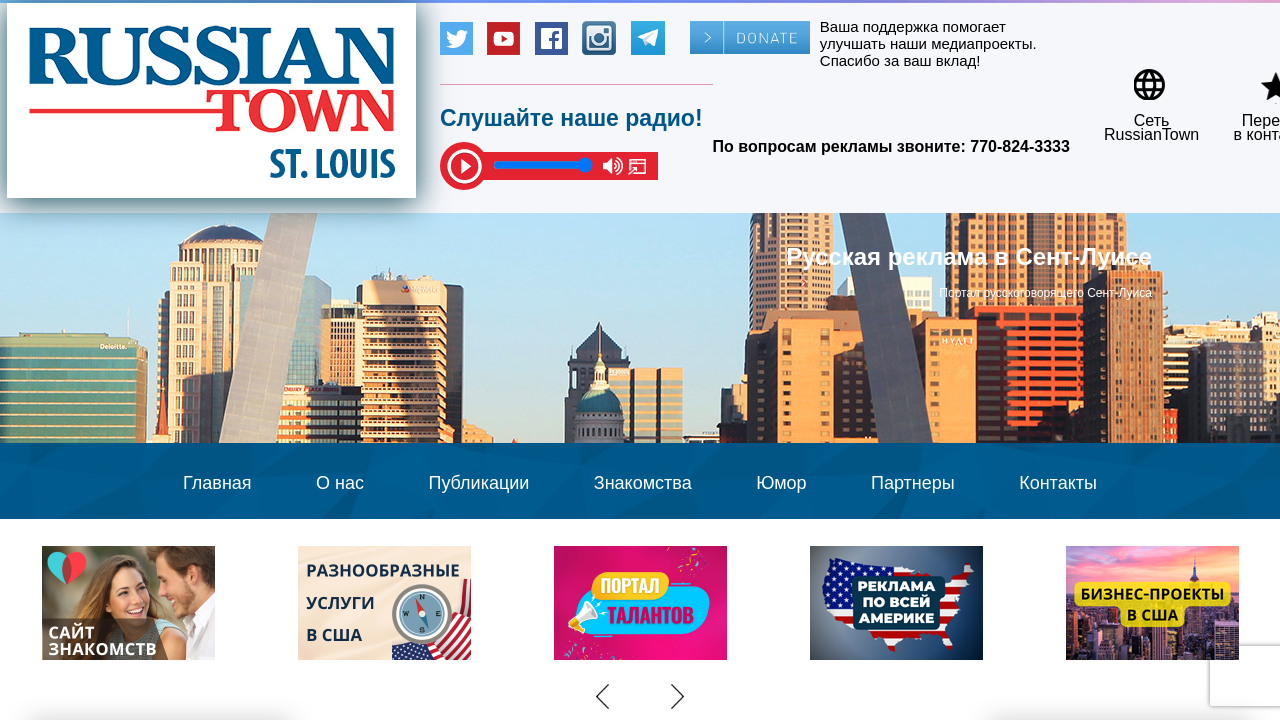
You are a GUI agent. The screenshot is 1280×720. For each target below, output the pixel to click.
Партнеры (913, 483)
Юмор (781, 483)
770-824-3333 (1020, 146)
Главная (217, 483)
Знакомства (643, 483)
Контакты (1058, 483)
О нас (340, 483)
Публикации (478, 483)
